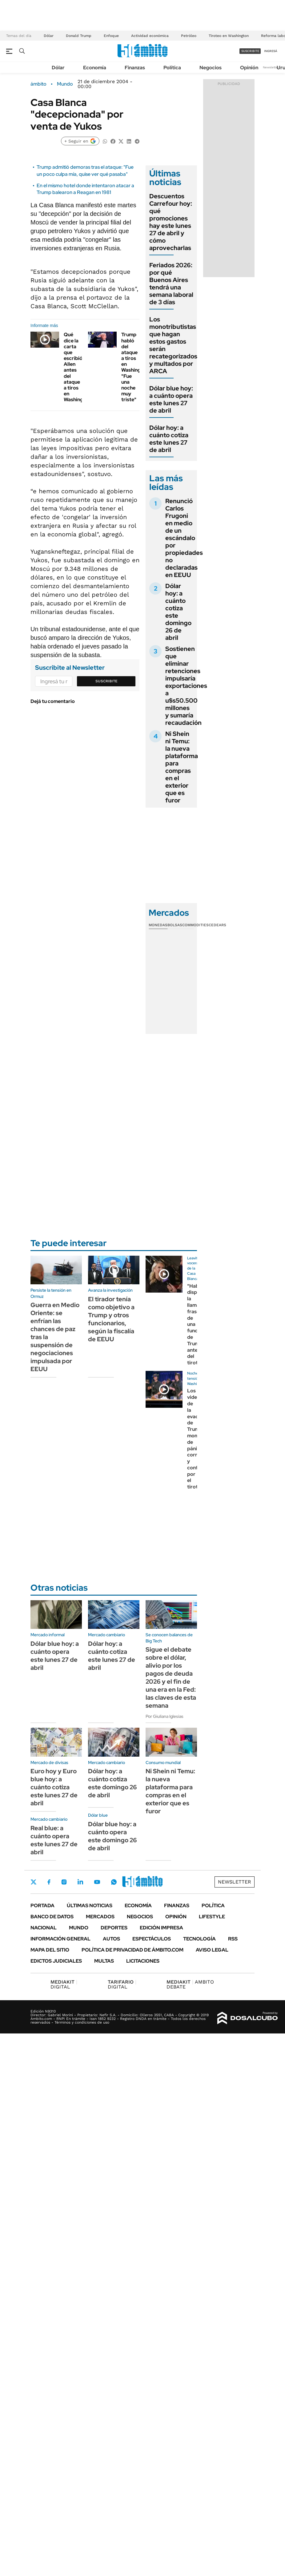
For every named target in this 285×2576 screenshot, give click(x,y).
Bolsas (174, 925)
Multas (104, 1961)
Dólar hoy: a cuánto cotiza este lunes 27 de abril (168, 439)
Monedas (158, 925)
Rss (233, 1939)
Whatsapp (114, 1882)
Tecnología (199, 1939)
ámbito (38, 84)
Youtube (97, 1882)
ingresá (270, 51)
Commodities (195, 925)
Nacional (43, 1927)
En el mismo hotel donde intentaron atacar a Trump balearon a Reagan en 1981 (85, 189)
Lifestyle (212, 1916)
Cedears (217, 925)
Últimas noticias (89, 1905)
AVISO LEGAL (212, 1950)
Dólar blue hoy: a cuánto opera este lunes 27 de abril (171, 399)
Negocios (210, 67)
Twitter (33, 1882)
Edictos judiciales (56, 1961)
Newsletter (271, 67)
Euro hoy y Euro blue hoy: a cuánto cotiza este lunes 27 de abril (54, 1787)
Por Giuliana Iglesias (164, 1716)
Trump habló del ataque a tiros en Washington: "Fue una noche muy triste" (135, 367)
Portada (42, 1905)
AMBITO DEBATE (190, 1984)
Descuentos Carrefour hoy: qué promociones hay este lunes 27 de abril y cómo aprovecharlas (170, 222)
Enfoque (111, 36)
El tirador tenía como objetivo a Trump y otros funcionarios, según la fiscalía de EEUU (111, 1319)
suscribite (250, 51)
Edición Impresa (161, 1927)
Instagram (64, 1882)
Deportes (114, 1927)
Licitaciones (142, 1961)
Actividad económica (150, 36)
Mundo (65, 84)
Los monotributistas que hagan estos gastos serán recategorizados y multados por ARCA (173, 345)
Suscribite (106, 681)
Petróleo (188, 36)
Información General (60, 1939)
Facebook (48, 1882)
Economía (94, 67)
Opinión (249, 67)
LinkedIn (80, 1882)
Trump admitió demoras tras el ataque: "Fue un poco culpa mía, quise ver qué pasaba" (85, 170)
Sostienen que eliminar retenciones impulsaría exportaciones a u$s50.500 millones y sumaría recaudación (186, 686)
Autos (111, 1939)
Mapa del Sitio (49, 1950)
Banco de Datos (52, 1916)
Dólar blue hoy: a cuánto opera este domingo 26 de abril (112, 1836)
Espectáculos (151, 1939)
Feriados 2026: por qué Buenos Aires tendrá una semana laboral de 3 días (171, 283)
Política (172, 67)
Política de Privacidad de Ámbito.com (132, 1950)
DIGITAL (63, 1984)
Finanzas (135, 67)
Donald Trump (78, 36)
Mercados (100, 1916)
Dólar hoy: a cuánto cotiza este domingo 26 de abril (178, 612)
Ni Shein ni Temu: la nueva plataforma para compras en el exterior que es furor (181, 767)
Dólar (49, 36)
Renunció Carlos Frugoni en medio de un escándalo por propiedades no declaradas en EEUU (184, 538)
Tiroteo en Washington (229, 36)
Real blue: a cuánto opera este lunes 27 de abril (54, 1840)
